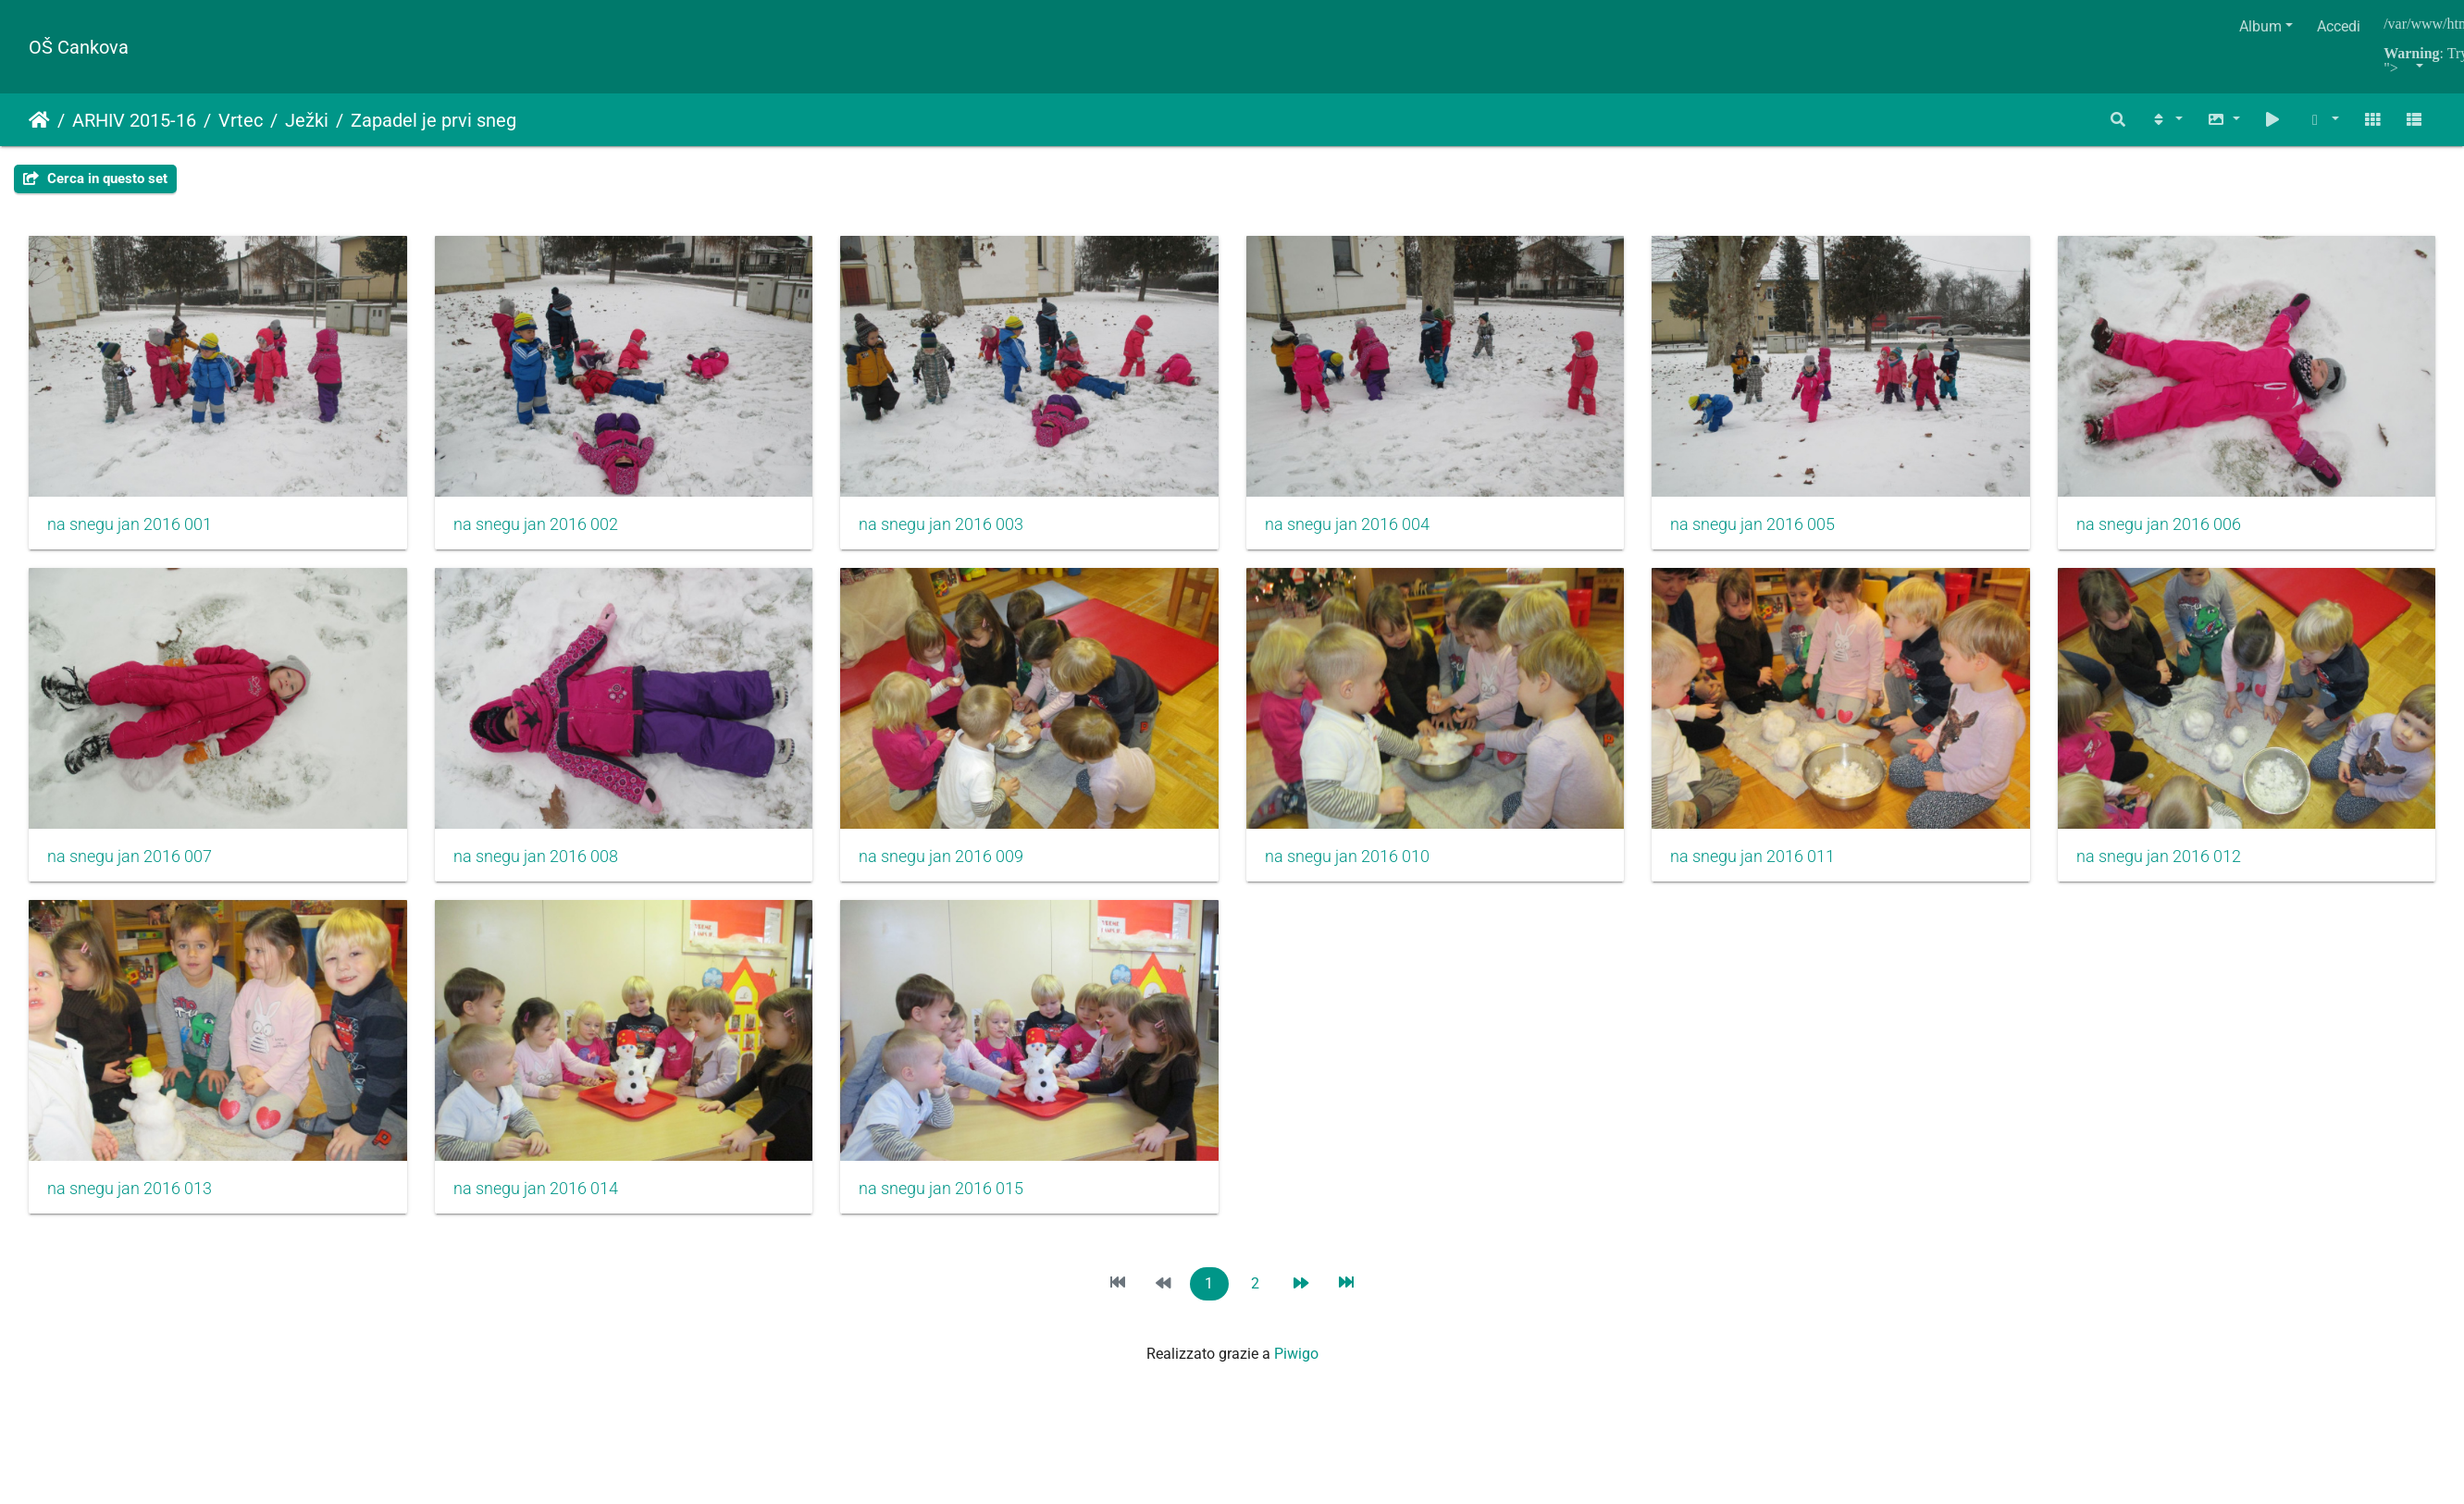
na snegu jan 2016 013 (955, 1202)
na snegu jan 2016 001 (129, 529)
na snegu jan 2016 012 (542, 1202)
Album (2260, 26)
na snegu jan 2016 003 (955, 529)
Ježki (306, 120)
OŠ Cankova (79, 47)
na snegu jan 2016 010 (1780, 866)
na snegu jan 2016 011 (129, 1202)
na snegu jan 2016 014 (1367, 1202)
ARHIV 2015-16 (134, 120)
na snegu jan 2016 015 (1780, 1202)
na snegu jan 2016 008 (955, 866)
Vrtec (240, 120)
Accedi (2338, 26)
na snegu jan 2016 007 (542, 866)
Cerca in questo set (95, 178)
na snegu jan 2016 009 (1367, 866)
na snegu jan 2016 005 (1780, 529)
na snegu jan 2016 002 (542, 529)
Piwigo (1296, 1367)
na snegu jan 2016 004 (1367, 529)
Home (39, 120)
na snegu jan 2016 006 (129, 866)
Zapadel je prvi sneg (433, 120)
